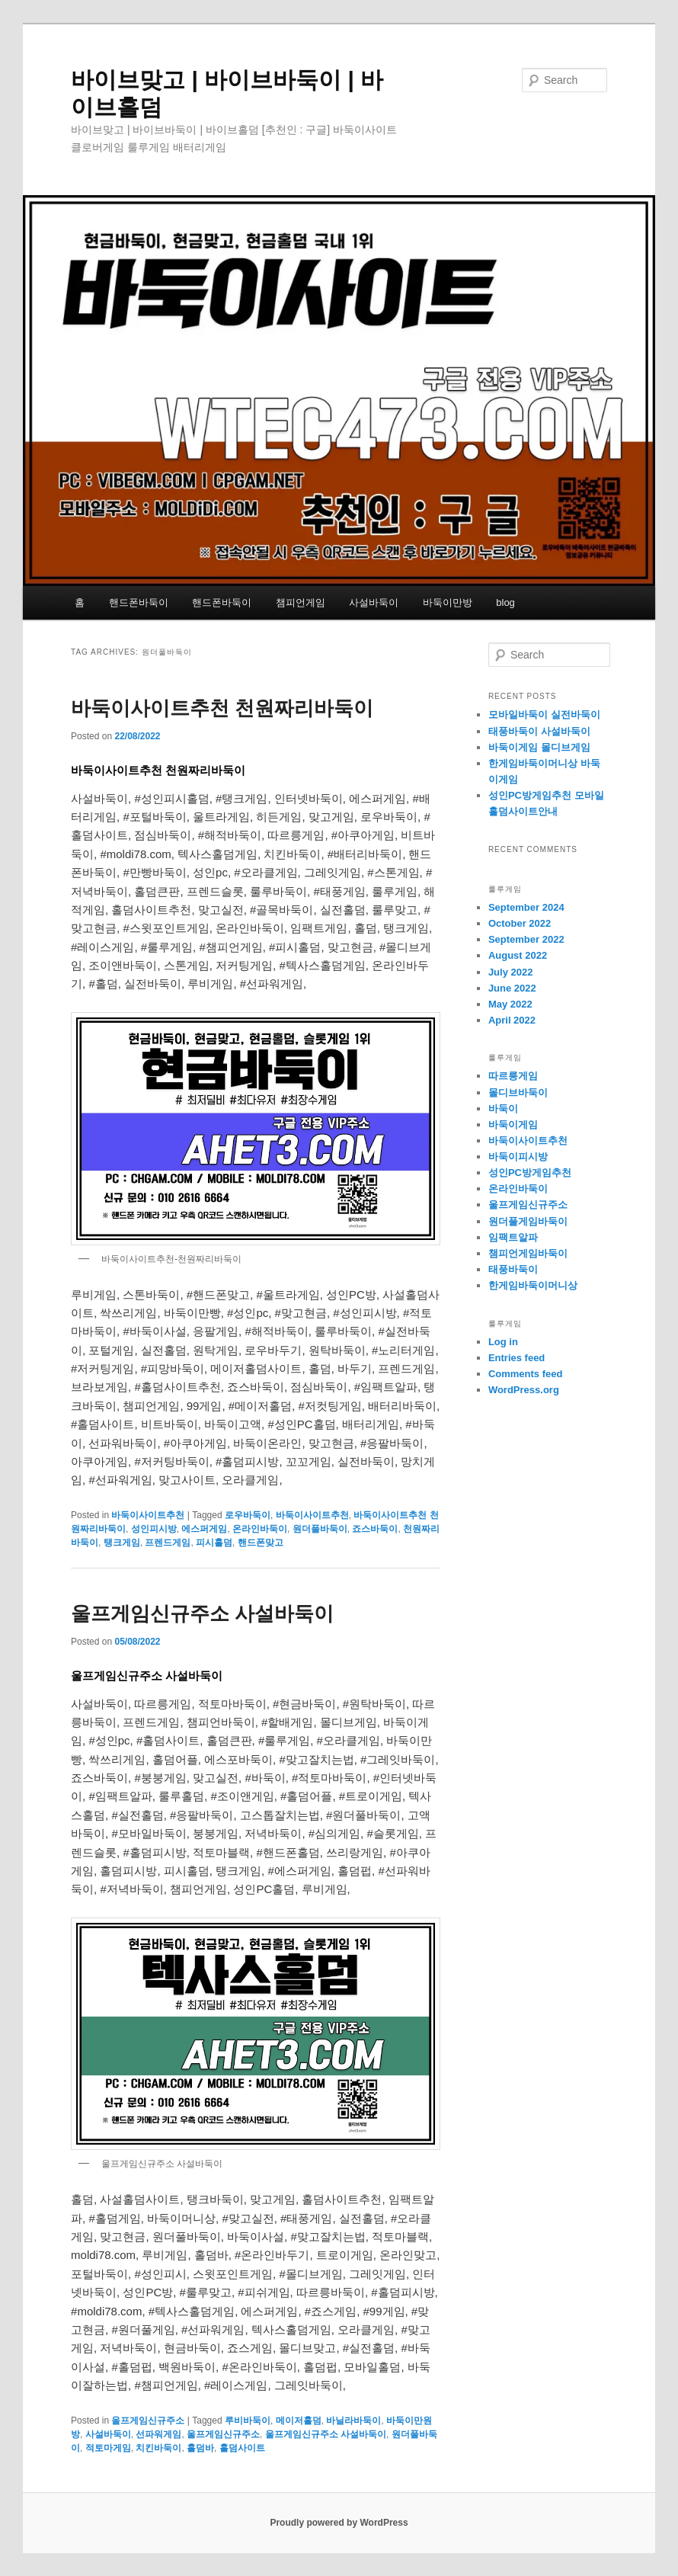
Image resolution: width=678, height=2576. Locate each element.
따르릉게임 (513, 1075)
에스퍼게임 (204, 1528)
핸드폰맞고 (260, 1542)
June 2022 (512, 988)
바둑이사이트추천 (147, 1515)
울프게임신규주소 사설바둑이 (202, 1613)
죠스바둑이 (375, 1528)
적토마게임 (108, 2448)
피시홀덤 (214, 1542)
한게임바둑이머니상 (532, 1285)
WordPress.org (523, 1389)
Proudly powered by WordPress (339, 2522)
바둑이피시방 (518, 1156)
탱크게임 (122, 1542)
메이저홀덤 (298, 2420)
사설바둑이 (373, 602)
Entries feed (516, 1357)
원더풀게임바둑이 (528, 1221)
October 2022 (519, 923)
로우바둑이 (247, 1515)
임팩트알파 (513, 1237)
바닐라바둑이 (353, 2420)
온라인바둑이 (259, 1528)
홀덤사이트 (242, 2448)
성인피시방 (154, 1528)
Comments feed (525, 1373)
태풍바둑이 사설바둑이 (539, 731)
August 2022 (517, 955)
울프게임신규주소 (147, 2420)
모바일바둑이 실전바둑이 (544, 714)
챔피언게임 (300, 602)
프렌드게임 (167, 1542)
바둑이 (503, 1108)
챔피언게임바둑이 (528, 1253)
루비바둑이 (247, 2420)
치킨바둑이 (158, 2448)
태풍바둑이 (513, 1269)
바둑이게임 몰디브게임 (539, 747)
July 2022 (510, 972)
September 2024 (526, 907)
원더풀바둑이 (320, 1528)
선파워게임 (158, 2434)
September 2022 (526, 939)
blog (505, 602)
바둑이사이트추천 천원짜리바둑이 (222, 708)
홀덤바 (200, 2448)
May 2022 (510, 1004)
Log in (503, 1341)
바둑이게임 (513, 1124)
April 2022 (512, 1020)
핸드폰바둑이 (138, 602)
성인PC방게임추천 (529, 1172)
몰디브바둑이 (518, 1092)
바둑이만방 (447, 602)
